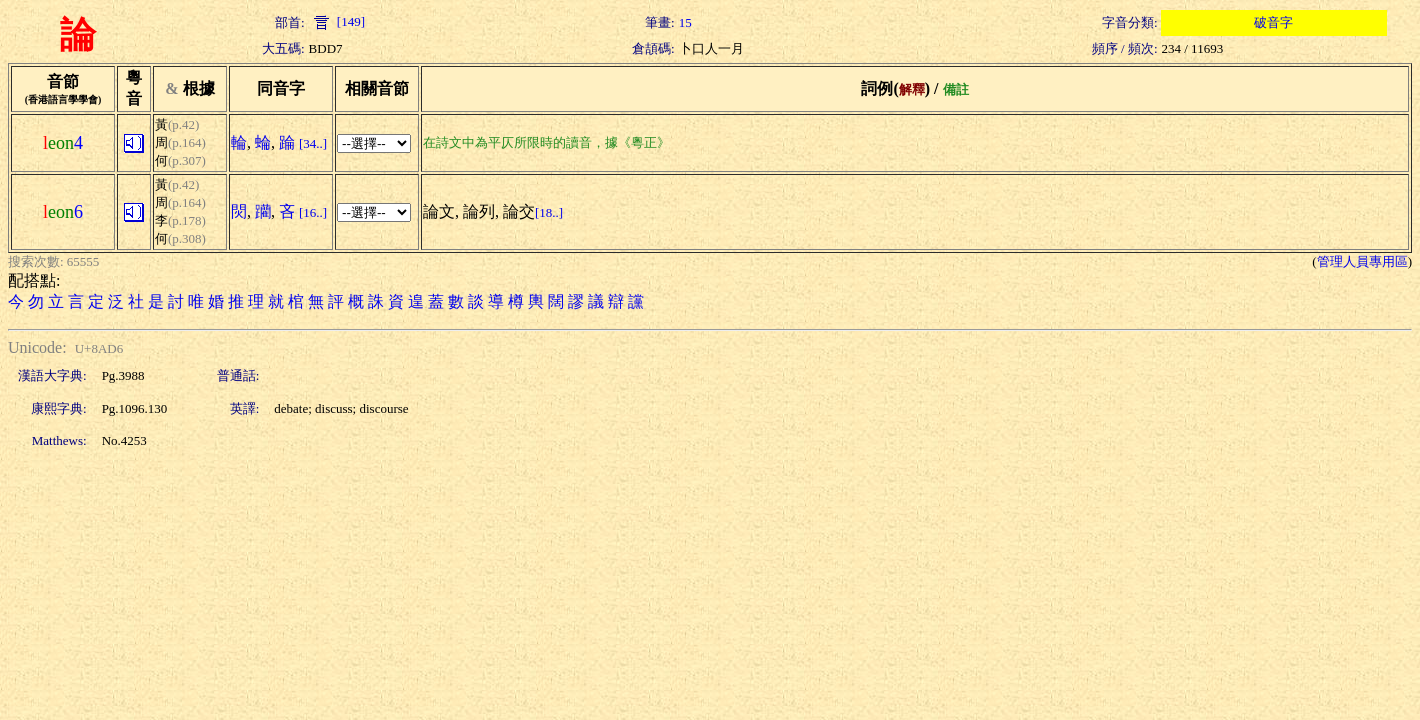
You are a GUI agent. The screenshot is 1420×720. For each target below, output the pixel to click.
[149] (337, 21)
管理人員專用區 (1362, 261)
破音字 (1273, 22)
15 (685, 22)
